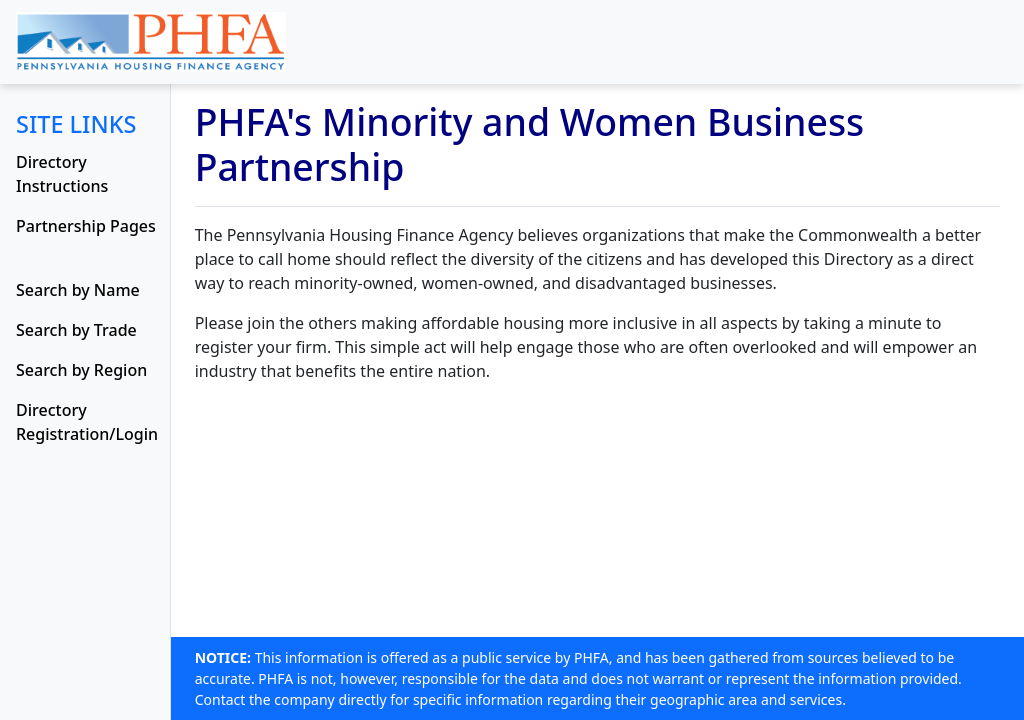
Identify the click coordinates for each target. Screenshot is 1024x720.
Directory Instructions (62, 174)
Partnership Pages (86, 226)
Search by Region (81, 370)
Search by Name (78, 290)
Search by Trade (76, 330)
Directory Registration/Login (87, 422)
